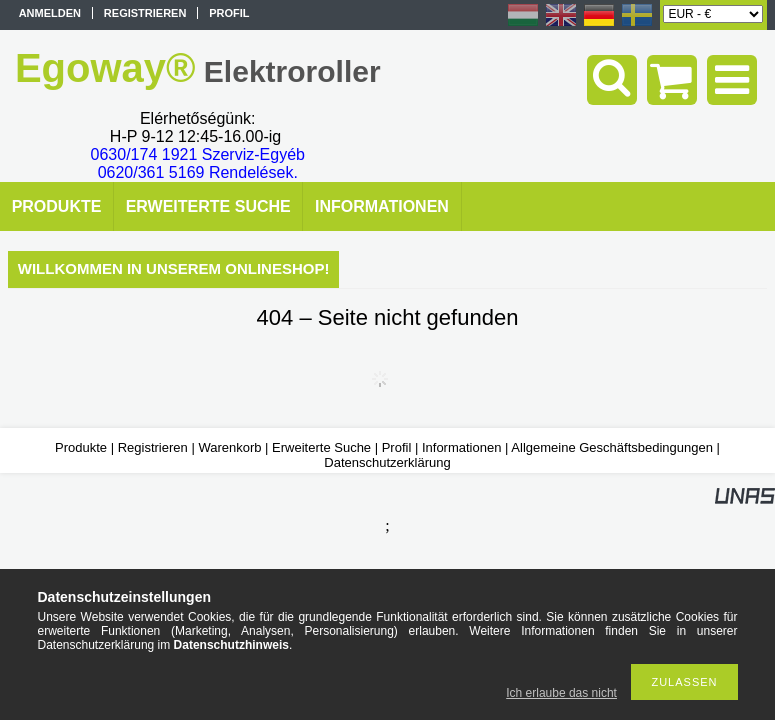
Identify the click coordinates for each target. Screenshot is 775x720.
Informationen (462, 447)
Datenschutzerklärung (387, 462)
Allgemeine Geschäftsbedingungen (612, 447)
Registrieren (153, 447)
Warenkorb (229, 447)
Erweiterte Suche (321, 447)
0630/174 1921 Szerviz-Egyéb (198, 154)
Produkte (81, 447)
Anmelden (50, 13)
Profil (397, 447)
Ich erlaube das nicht (561, 693)
